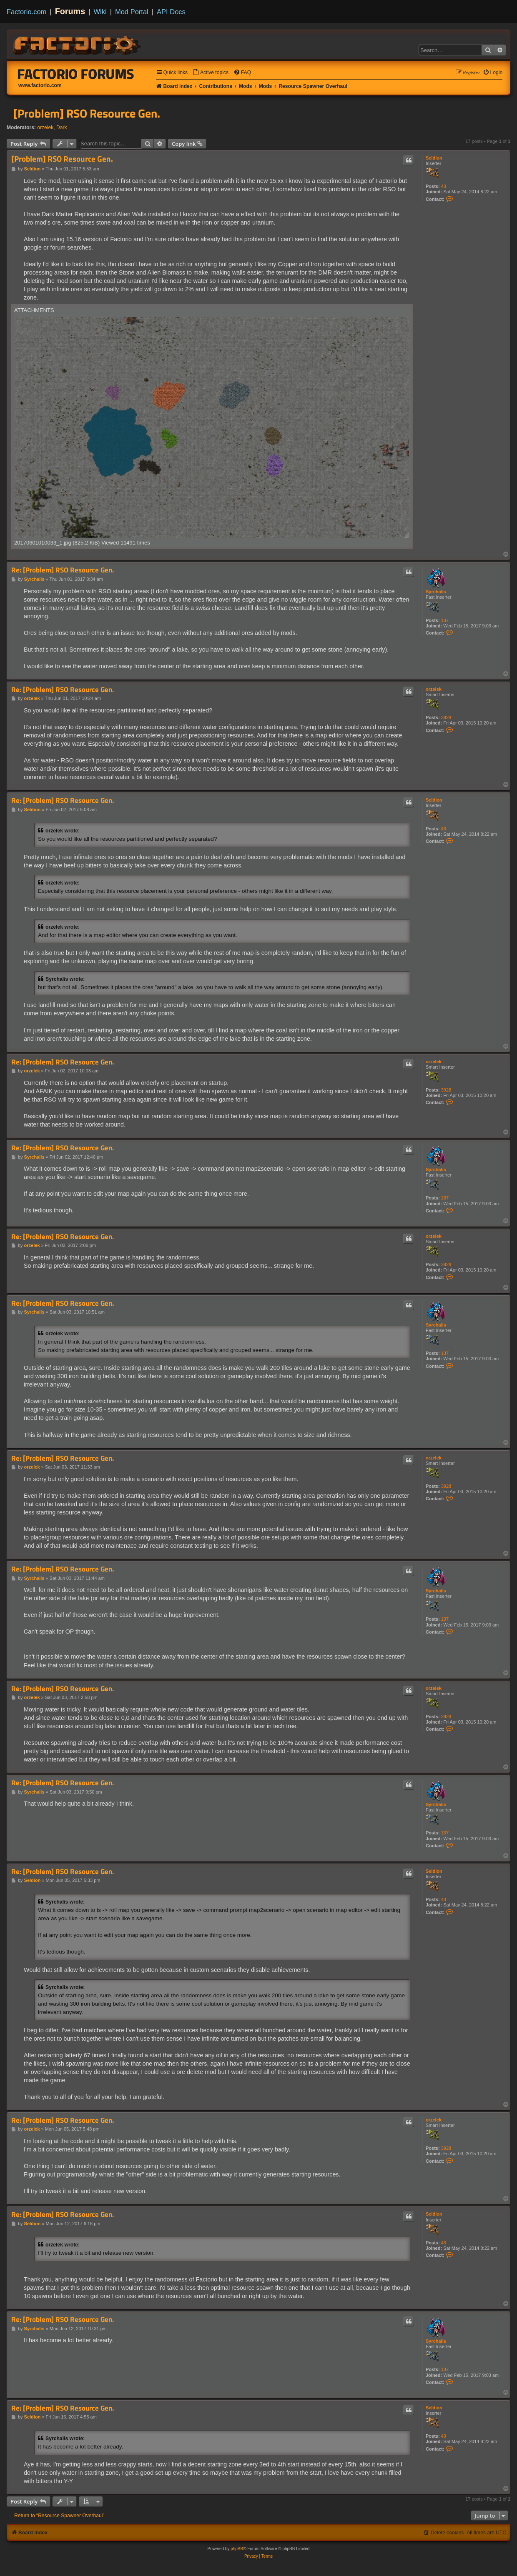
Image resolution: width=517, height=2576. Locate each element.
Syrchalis (436, 591)
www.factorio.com (40, 85)
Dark (61, 127)
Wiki (100, 11)
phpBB (237, 2548)
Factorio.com (26, 11)
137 (445, 620)
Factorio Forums (76, 73)
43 (443, 186)
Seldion (434, 157)
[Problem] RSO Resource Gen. (86, 113)
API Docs (171, 11)
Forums (70, 11)
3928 (446, 717)
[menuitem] (210, 72)
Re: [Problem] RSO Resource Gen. (62, 570)
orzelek (45, 127)
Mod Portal (131, 11)
